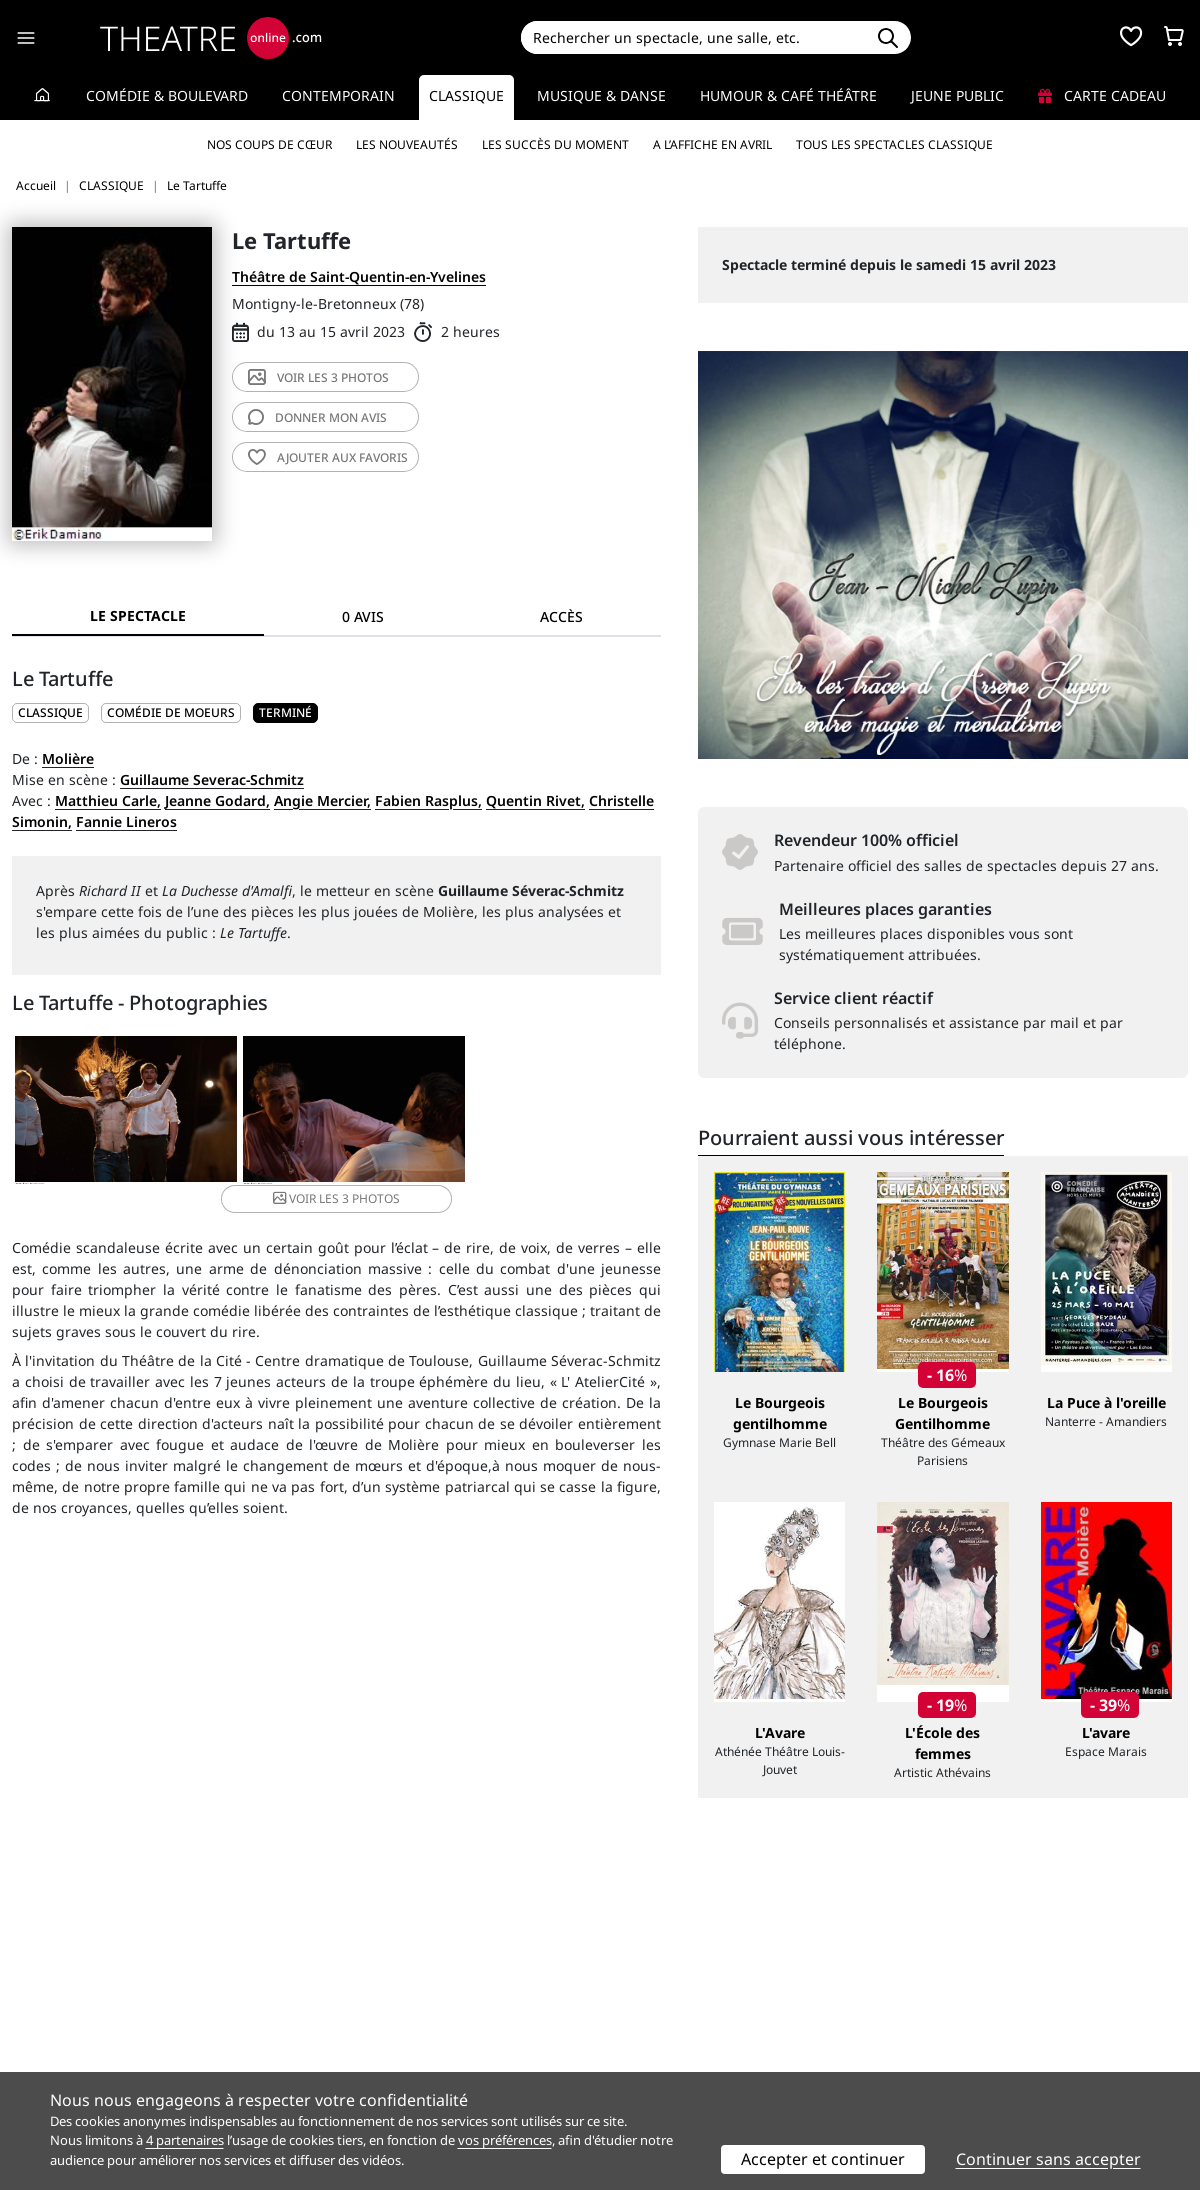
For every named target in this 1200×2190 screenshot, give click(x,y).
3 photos (318, 377)
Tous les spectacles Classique (894, 144)
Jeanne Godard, (217, 800)
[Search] (692, 37)
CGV (325, 2044)
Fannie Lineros (126, 821)
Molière (68, 758)
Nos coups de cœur (269, 144)
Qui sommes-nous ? (78, 2002)
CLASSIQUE (50, 712)
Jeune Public (957, 95)
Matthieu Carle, (108, 800)
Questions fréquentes (385, 2023)
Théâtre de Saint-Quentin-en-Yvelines (359, 276)
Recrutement (55, 2023)
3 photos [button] (550, 1110)
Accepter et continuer (823, 2159)
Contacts (41, 2065)
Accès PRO (647, 2044)
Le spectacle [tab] (138, 615)
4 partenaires (185, 2140)
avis (317, 417)
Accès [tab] (561, 616)
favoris (328, 457)
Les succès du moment (555, 144)
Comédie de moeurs (171, 712)
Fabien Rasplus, (428, 800)
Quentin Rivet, (535, 800)
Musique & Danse (601, 95)
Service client (356, 2002)
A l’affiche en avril (712, 144)
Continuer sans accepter (1048, 2159)
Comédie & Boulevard (167, 95)
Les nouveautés (407, 144)
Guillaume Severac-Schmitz (212, 779)
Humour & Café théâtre (788, 95)
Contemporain (338, 95)
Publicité (641, 2023)
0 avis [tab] (363, 616)
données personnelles (434, 2044)
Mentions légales (69, 2044)
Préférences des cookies (392, 2065)
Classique (466, 95)
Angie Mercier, (322, 800)
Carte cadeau (1102, 95)
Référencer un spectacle (693, 2002)
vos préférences (505, 2140)
